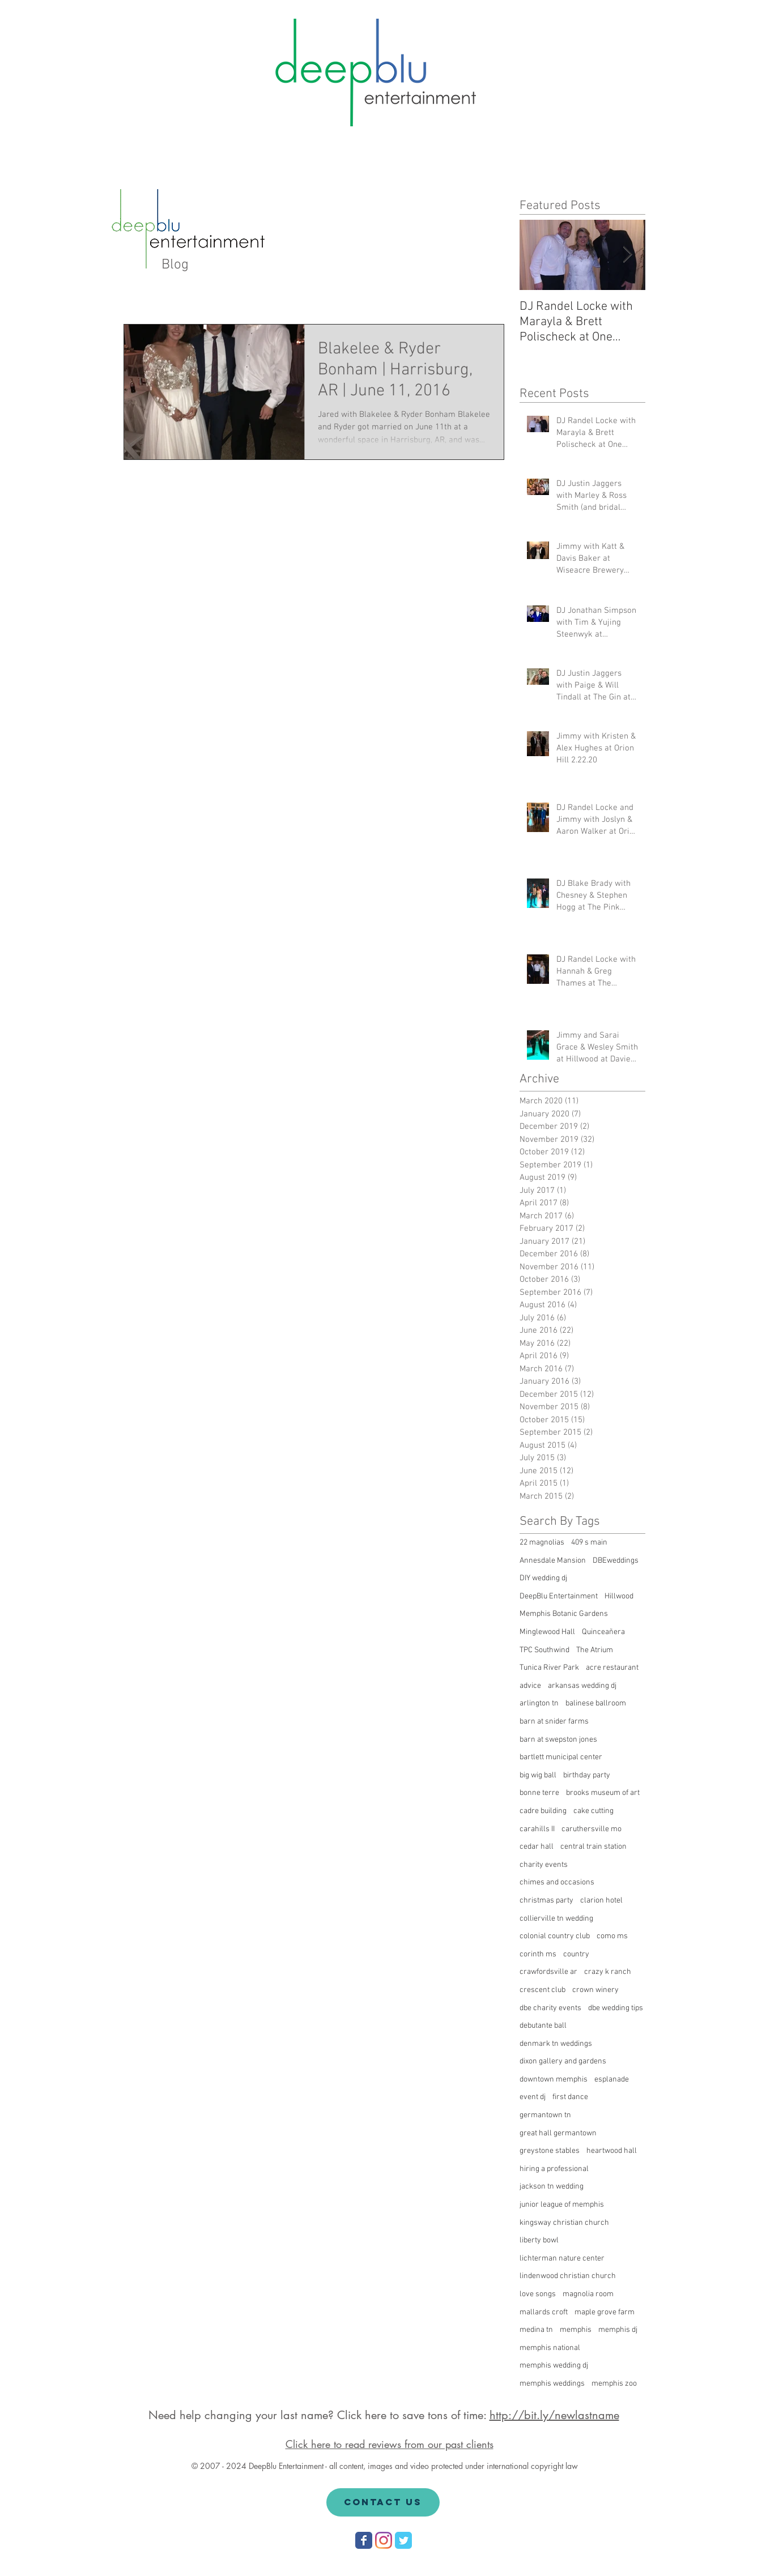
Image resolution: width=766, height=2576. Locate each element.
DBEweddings (616, 1561)
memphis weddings (552, 2384)
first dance (570, 2097)
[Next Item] (627, 255)
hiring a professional (554, 2169)
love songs (538, 2294)
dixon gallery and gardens (563, 2061)
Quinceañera (603, 1632)
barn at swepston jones (558, 1740)
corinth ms (538, 1954)
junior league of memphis (562, 2205)
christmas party (546, 1900)
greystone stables (550, 2151)
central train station (593, 1847)
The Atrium (594, 1650)
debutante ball (543, 2026)
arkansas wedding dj (582, 1686)
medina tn (536, 2330)
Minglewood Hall (547, 1632)
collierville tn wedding (556, 1919)
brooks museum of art (603, 1793)
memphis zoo (614, 2384)
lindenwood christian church (568, 2276)
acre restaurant (612, 1668)
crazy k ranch (607, 1972)
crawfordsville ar (548, 1972)
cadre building (543, 1811)
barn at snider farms (554, 1721)
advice (530, 1686)
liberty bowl (539, 2240)
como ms (612, 1936)
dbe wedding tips (615, 2008)
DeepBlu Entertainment (559, 1596)
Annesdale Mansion (553, 1561)
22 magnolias (542, 1542)
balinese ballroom (595, 1703)
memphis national (550, 2348)
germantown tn (545, 2115)
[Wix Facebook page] (363, 2540)
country (576, 1954)
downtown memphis (554, 2079)
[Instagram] (383, 2540)
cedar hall (537, 1847)
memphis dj (617, 2330)
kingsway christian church (564, 2223)
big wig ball (538, 1775)
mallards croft (544, 2312)
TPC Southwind (544, 1650)
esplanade (611, 2079)
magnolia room (588, 2294)
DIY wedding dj (543, 1578)
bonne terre (539, 1793)
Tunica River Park (549, 1668)
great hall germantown (558, 2133)
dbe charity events (550, 2008)
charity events (544, 1865)
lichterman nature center (562, 2258)
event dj (533, 2097)
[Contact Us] (383, 2502)
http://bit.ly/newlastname (554, 2415)
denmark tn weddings (556, 2044)
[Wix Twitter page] (403, 2540)
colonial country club (555, 1936)
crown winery (595, 1990)
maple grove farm (604, 2312)
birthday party (586, 1775)
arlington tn (539, 1703)
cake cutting (593, 1811)
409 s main (589, 1542)
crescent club (542, 1990)
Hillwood (619, 1596)
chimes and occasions (557, 1882)
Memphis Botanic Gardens (564, 1614)
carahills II (537, 1829)
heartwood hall (611, 2151)
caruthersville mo (591, 1829)
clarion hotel (601, 1900)
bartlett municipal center (561, 1757)
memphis (575, 2330)
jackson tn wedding (552, 2186)
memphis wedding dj (554, 2365)
